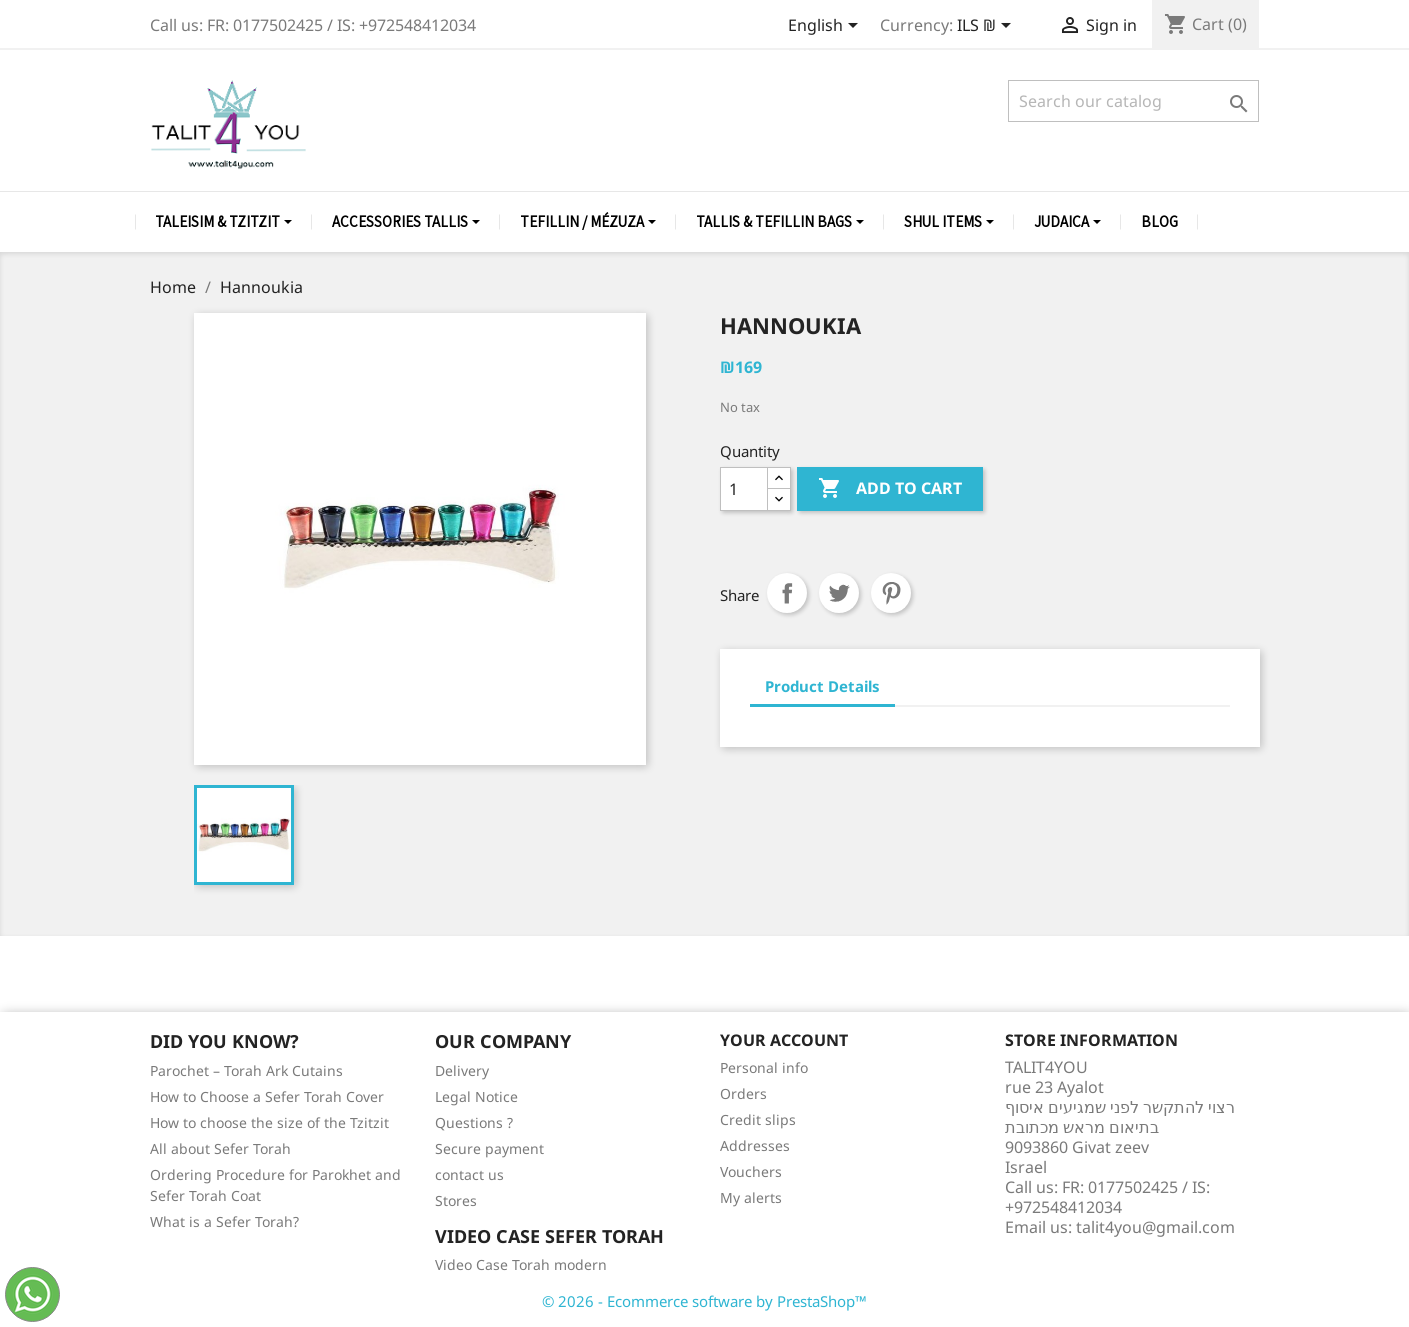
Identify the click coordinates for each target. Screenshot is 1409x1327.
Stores (456, 1200)
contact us (469, 1174)
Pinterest (891, 593)
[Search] (1133, 101)
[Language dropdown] (826, 27)
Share (787, 593)
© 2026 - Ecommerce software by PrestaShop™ (704, 1301)
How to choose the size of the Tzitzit (269, 1122)
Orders (743, 1093)
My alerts (751, 1197)
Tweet (839, 593)
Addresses (755, 1145)
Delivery (462, 1070)
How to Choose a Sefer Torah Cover (267, 1096)
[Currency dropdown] (987, 27)
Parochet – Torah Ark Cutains (246, 1070)
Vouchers (751, 1171)
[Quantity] (744, 489)
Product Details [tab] (822, 686)
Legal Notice (476, 1096)
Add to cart (890, 489)
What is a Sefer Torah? (224, 1221)
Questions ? (474, 1122)
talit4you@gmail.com (1155, 1227)
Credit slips (758, 1119)
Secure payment (489, 1148)
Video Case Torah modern (521, 1264)
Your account (784, 1040)
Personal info (764, 1067)
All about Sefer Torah (220, 1148)
